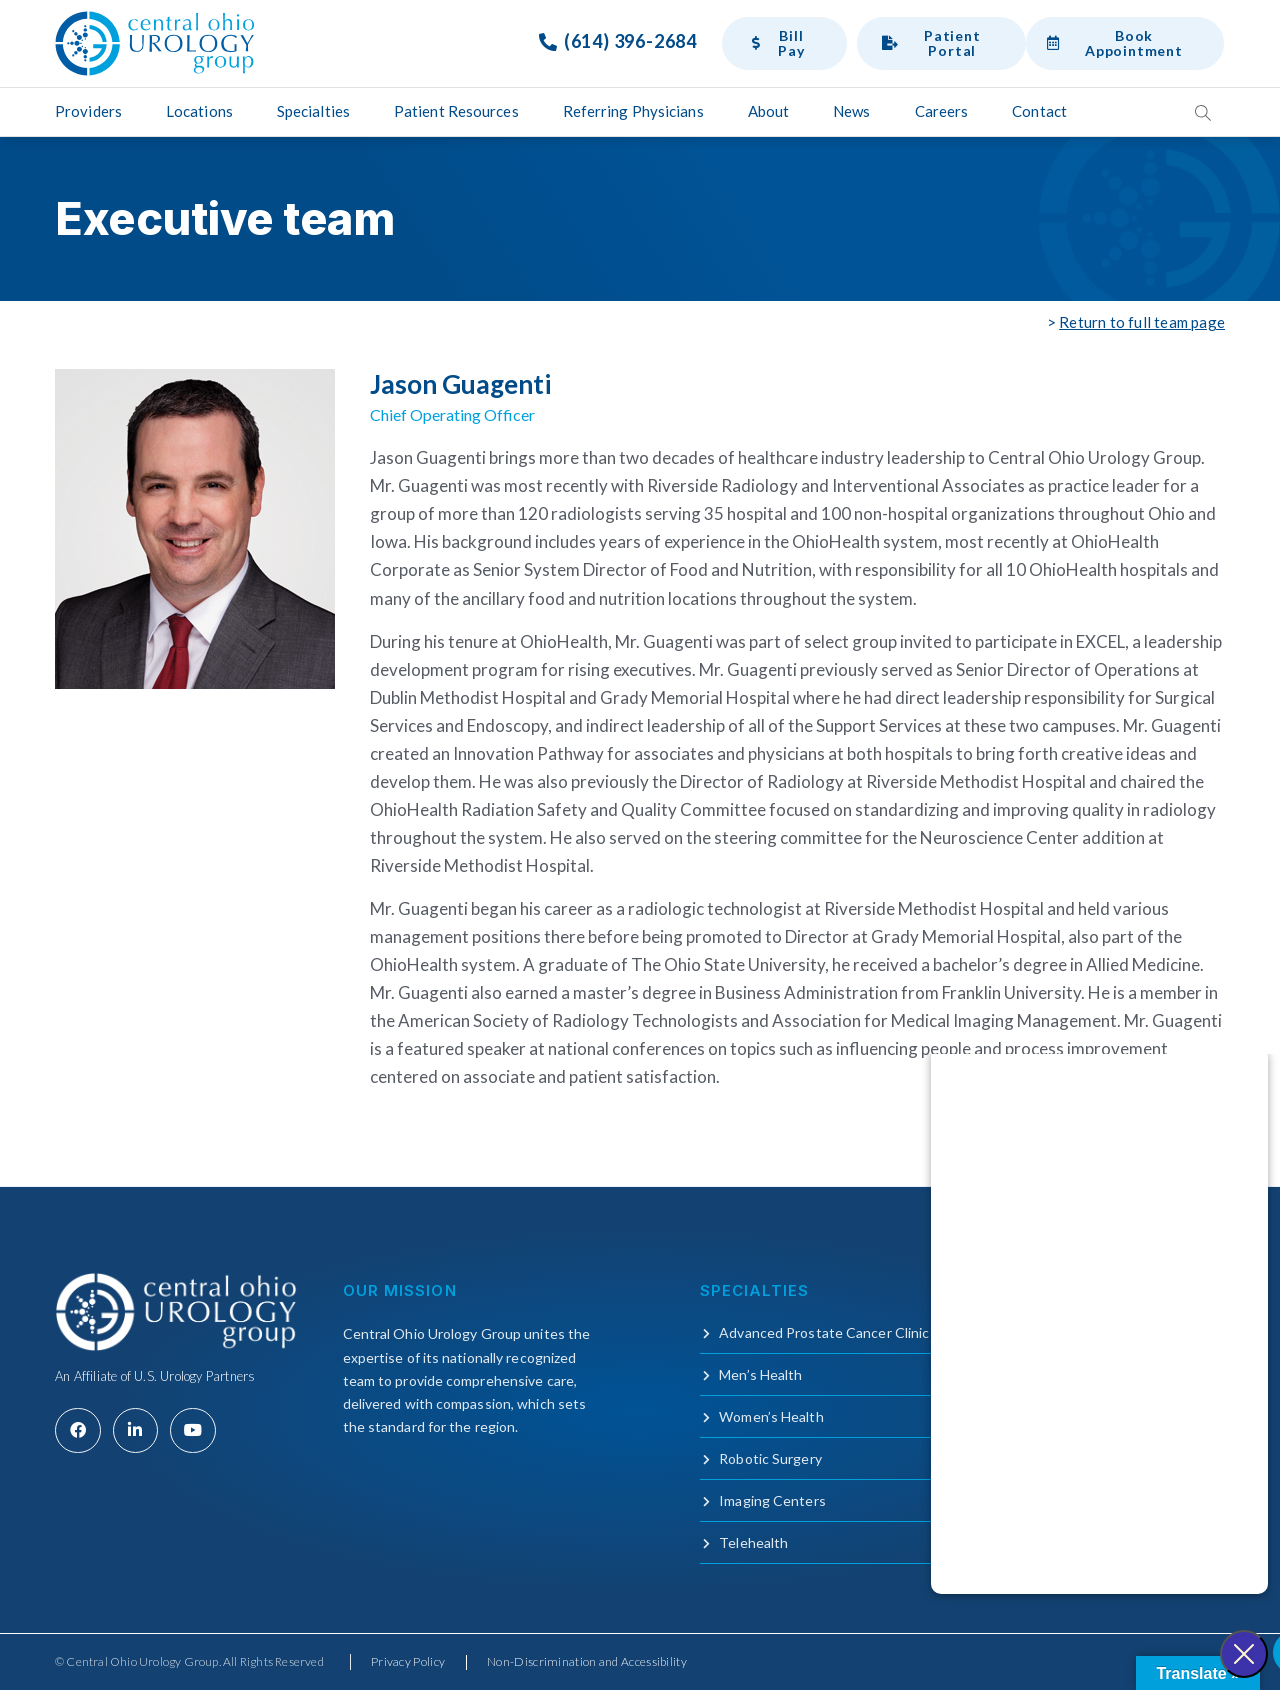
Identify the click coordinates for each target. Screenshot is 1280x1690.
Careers (942, 111)
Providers (88, 111)
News (851, 111)
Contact (1039, 111)
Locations (199, 111)
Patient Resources (456, 111)
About (769, 111)
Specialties (313, 111)
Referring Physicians (633, 111)
